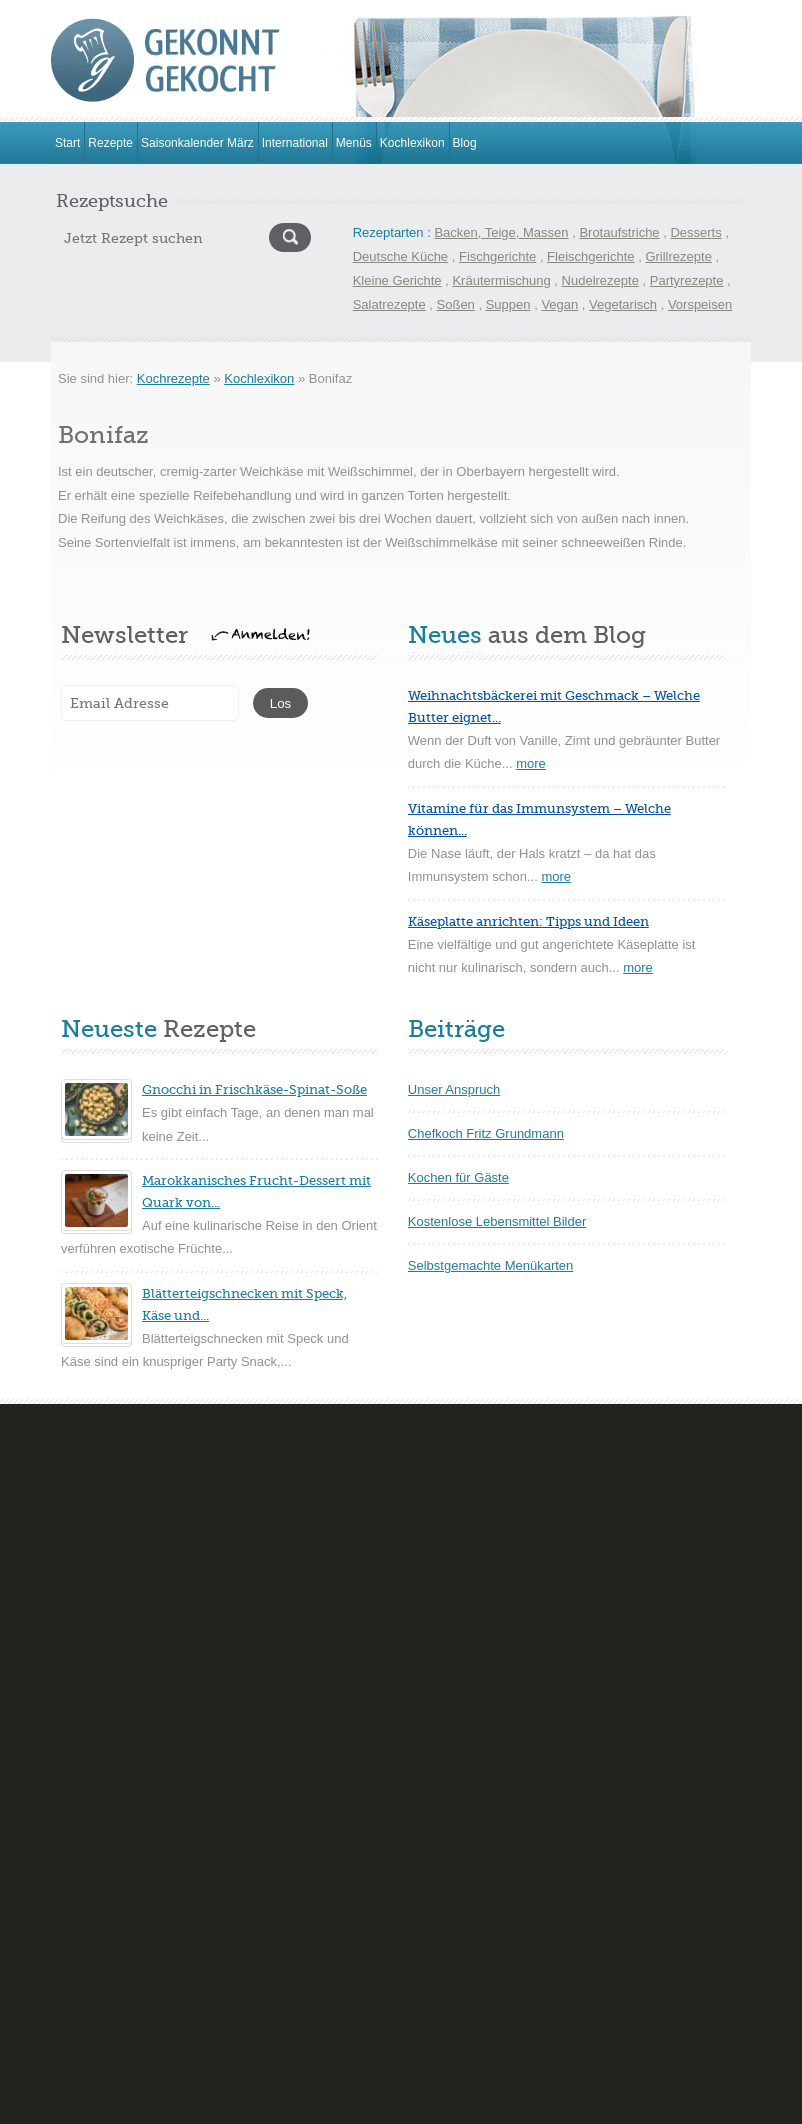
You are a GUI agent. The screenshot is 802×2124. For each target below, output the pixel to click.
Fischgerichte (497, 256)
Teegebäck (407, 1730)
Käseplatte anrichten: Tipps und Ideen (528, 921)
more (531, 763)
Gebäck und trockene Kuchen (136, 1592)
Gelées (396, 1592)
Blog (465, 143)
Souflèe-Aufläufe (424, 1684)
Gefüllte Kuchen (97, 1638)
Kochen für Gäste (458, 1177)
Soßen (456, 304)
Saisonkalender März (197, 143)
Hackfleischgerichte (107, 1934)
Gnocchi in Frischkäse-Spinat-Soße (254, 1089)
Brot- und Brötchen (105, 1546)
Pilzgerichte (84, 2026)
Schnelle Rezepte (102, 2072)
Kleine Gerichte (397, 280)
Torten (69, 1730)
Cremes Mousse (423, 1500)
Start (67, 143)
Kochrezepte (173, 378)
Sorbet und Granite (431, 1638)
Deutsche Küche (400, 256)
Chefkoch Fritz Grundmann (486, 1133)
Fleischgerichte (590, 256)
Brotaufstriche (619, 232)
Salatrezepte (389, 304)
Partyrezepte (687, 280)
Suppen (508, 304)
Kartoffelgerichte (98, 1980)
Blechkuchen (88, 1500)
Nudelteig (78, 1684)
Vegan (559, 304)
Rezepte (110, 143)
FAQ (407, 2104)
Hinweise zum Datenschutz (501, 2104)
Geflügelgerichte (98, 1888)
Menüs (354, 143)
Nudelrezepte (600, 280)
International (295, 143)
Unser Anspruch (454, 1089)
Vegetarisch (623, 304)
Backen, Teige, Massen (501, 232)
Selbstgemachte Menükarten (490, 1265)
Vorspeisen (700, 304)
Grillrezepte (678, 256)
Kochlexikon (412, 143)
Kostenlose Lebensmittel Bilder (497, 1221)
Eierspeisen (85, 1842)
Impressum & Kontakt (327, 2104)
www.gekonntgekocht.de (196, 2104)
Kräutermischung (501, 280)
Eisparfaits (406, 1546)
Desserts (695, 232)
